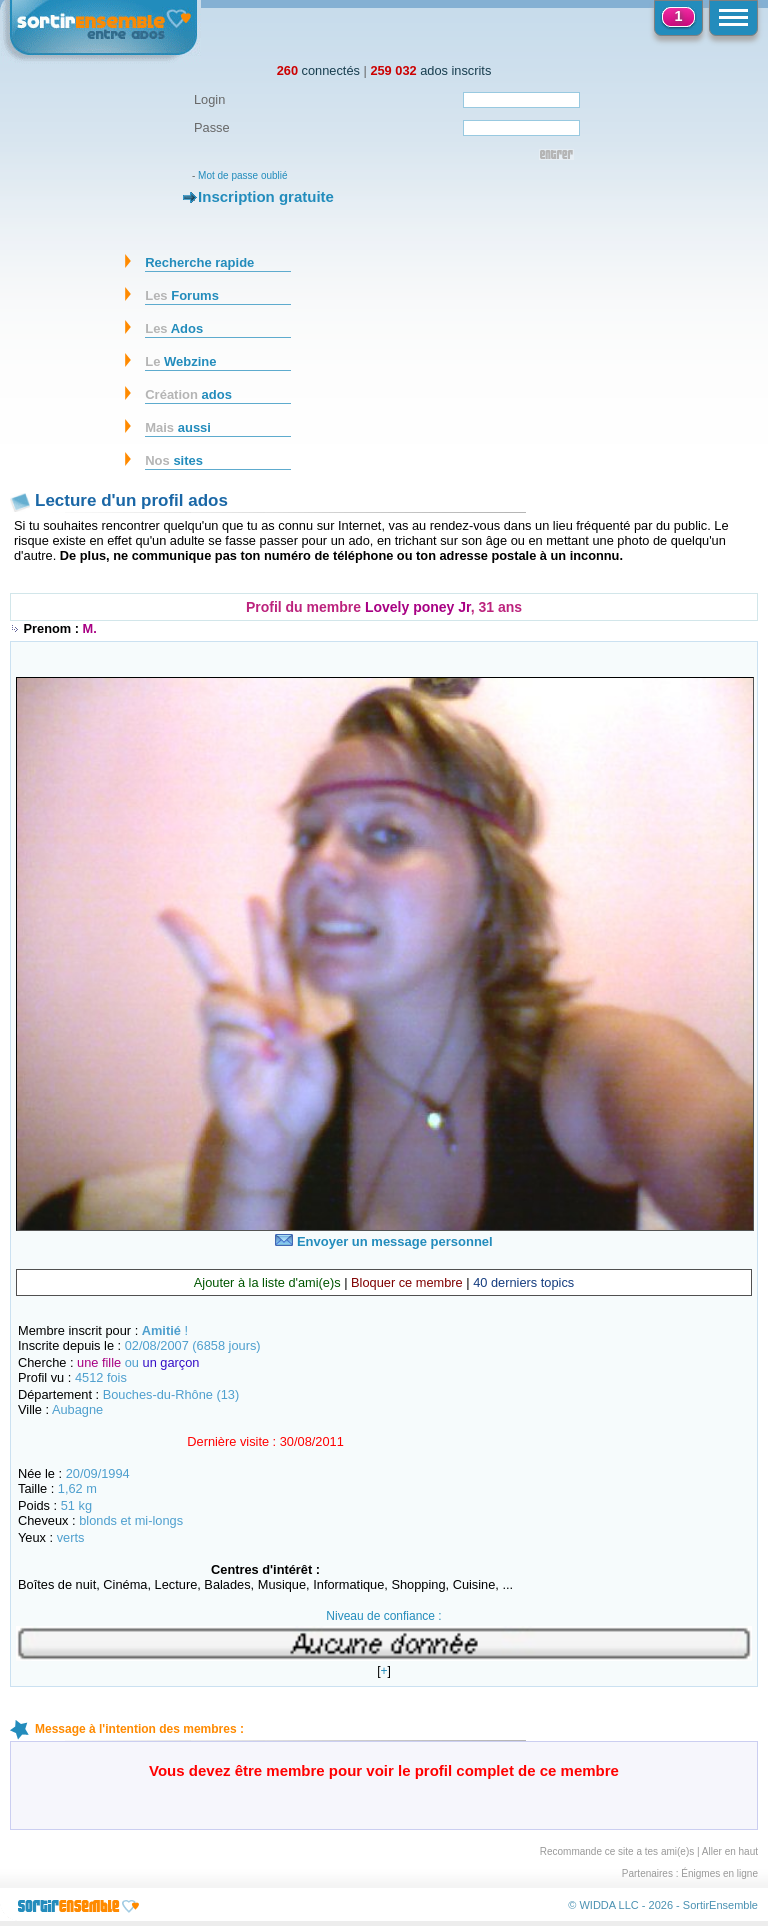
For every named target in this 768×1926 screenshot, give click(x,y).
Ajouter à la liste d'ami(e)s (267, 1282)
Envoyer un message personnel (383, 1241)
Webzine (180, 361)
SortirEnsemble (720, 1905)
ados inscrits (430, 70)
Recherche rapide (199, 262)
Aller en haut (730, 1851)
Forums (182, 295)
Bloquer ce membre (407, 1282)
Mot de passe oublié (243, 175)
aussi (178, 427)
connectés (318, 70)
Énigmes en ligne (719, 1873)
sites (174, 460)
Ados (174, 328)
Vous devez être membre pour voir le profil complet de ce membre (384, 1770)
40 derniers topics (523, 1282)
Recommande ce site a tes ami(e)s (617, 1851)
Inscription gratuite (266, 196)
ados (188, 394)
